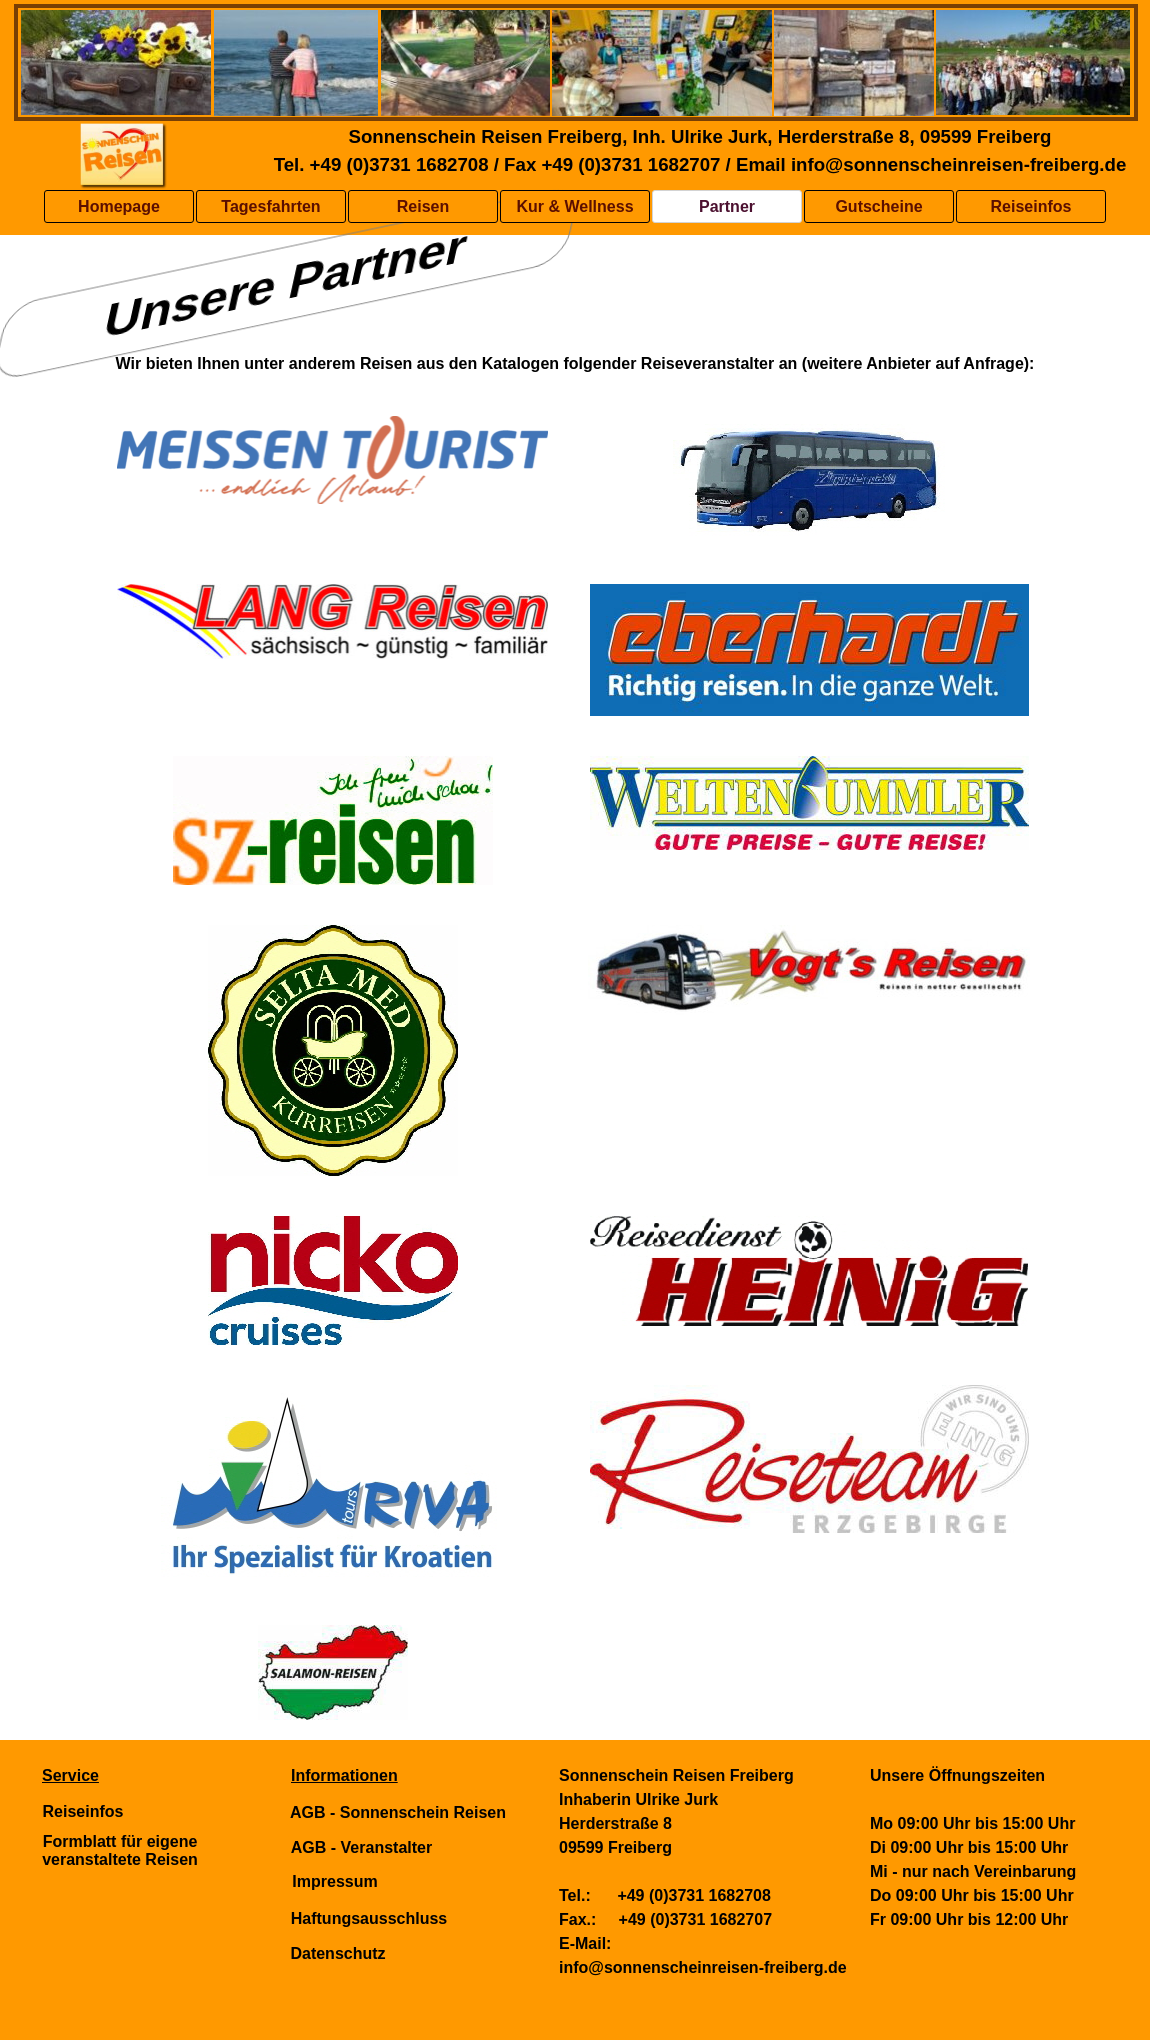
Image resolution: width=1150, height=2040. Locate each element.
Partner (727, 206)
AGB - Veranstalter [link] (361, 1847)
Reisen (423, 206)
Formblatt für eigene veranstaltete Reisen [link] (120, 1850)
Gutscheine (878, 206)
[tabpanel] (575, 364)
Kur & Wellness (574, 206)
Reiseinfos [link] (83, 1811)
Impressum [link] (334, 1881)
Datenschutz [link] (337, 1953)
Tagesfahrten (270, 206)
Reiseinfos (1031, 206)
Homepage (119, 206)
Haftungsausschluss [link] (369, 1918)
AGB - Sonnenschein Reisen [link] (398, 1812)
